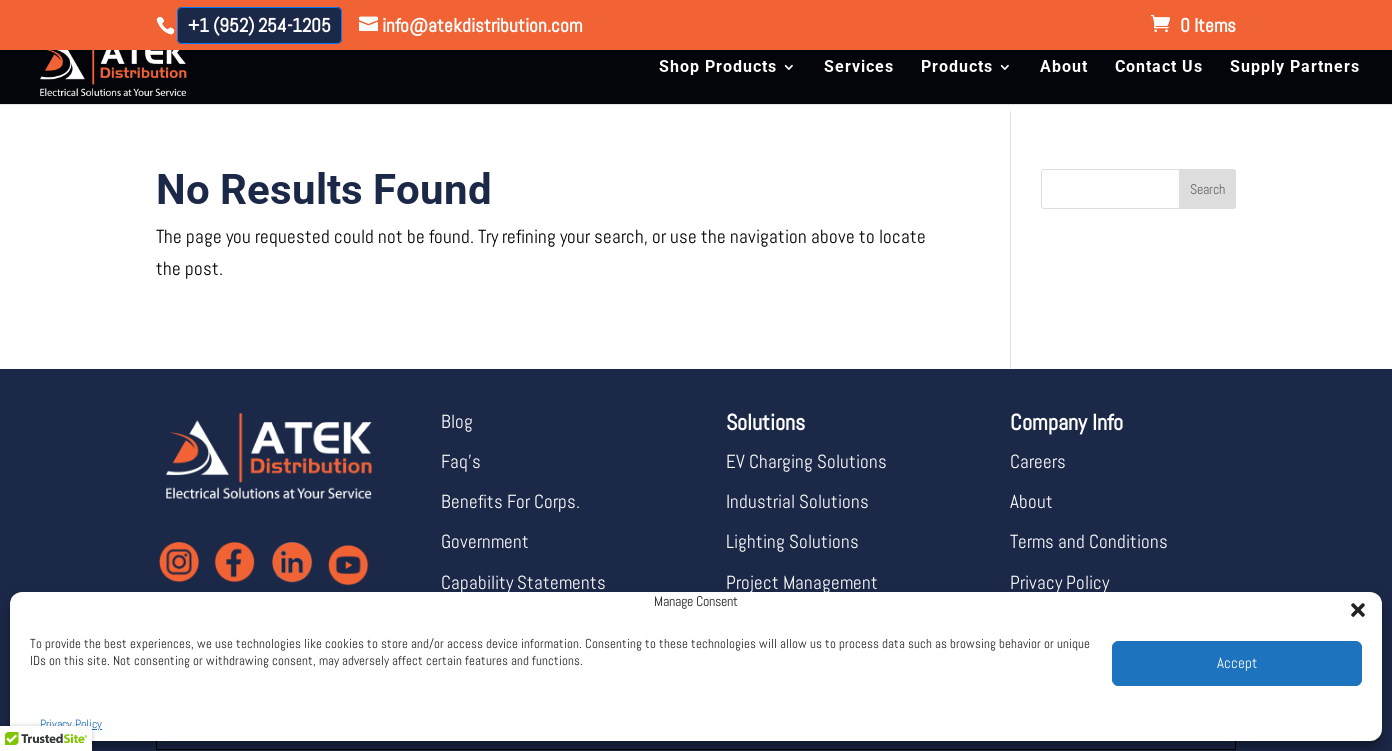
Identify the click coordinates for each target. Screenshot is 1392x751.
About (1064, 68)
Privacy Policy (71, 724)
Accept (1237, 662)
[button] (1352, 604)
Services (859, 68)
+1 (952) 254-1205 (259, 25)
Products (957, 68)
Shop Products (718, 68)
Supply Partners (1295, 68)
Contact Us (1159, 68)
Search (1207, 189)
